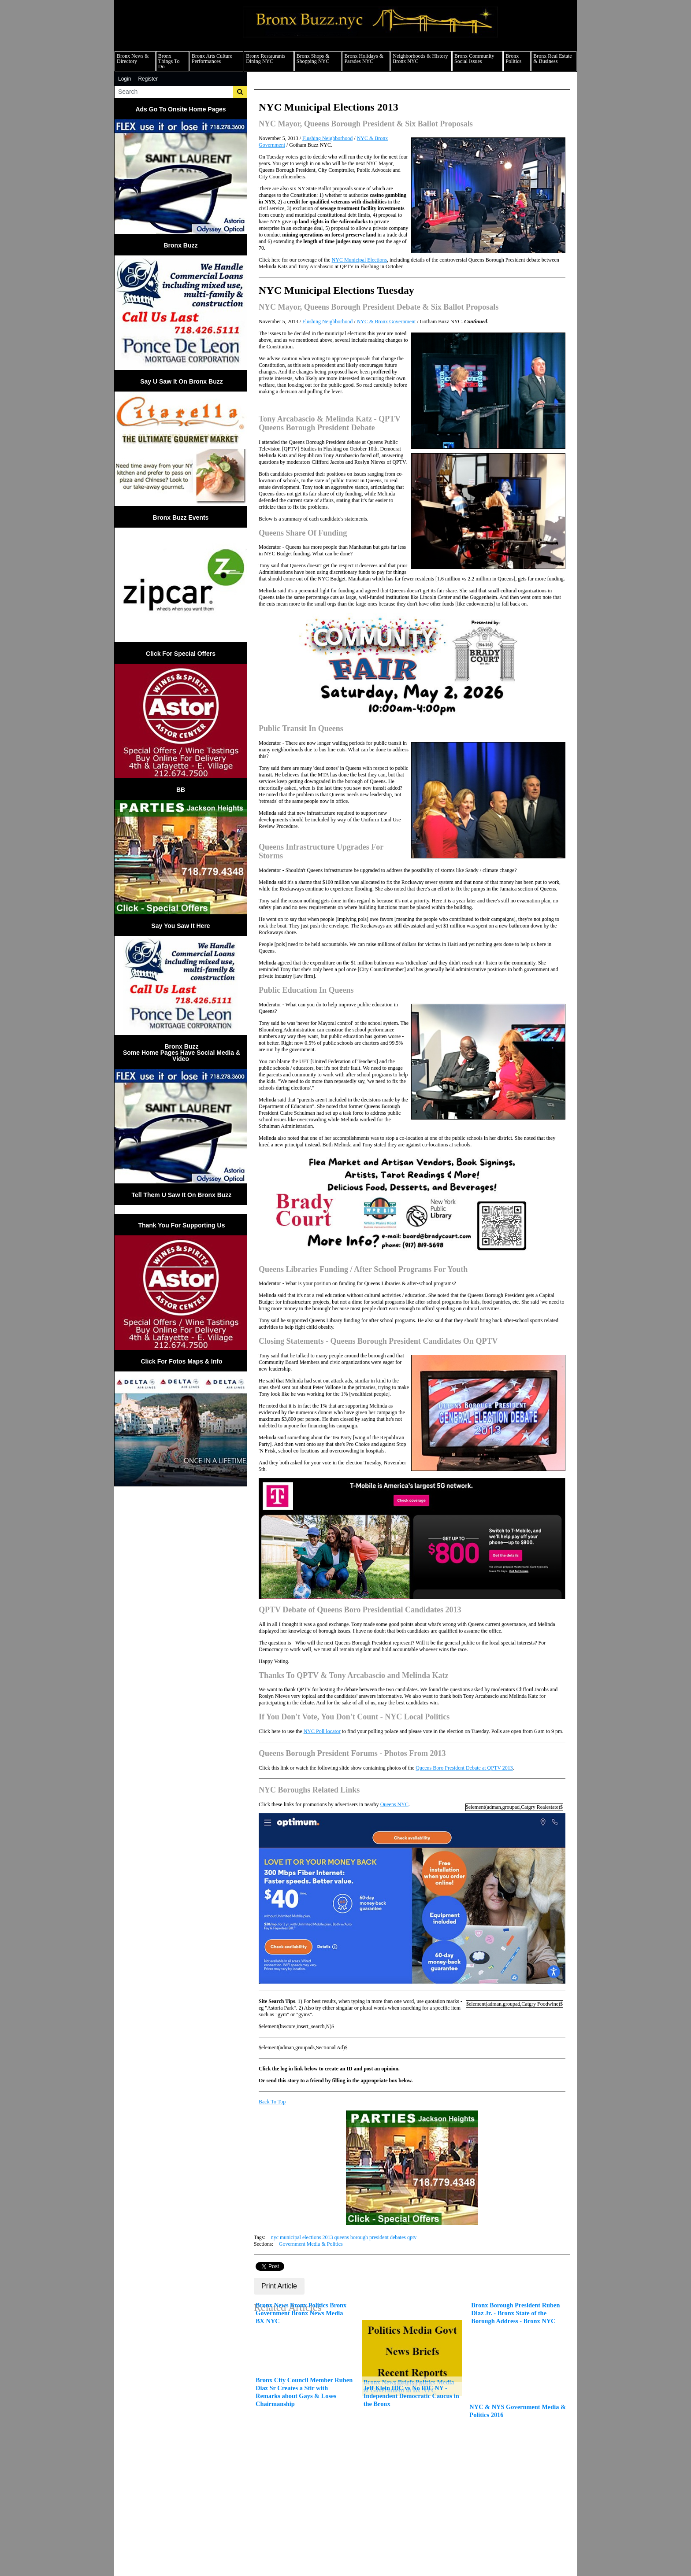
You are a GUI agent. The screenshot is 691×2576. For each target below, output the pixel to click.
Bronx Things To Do (169, 61)
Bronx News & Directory (133, 58)
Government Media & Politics (311, 2244)
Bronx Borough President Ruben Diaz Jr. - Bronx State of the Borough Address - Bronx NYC (515, 2313)
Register (148, 79)
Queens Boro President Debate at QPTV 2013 (464, 1768)
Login (124, 79)
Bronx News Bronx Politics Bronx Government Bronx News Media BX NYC (301, 2313)
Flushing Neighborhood (327, 138)
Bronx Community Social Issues (474, 58)
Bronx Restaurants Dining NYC (265, 58)
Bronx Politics (513, 58)
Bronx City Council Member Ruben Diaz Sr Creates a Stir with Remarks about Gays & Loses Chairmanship (304, 2391)
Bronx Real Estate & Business (552, 58)
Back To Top (272, 2102)
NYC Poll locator (322, 1731)
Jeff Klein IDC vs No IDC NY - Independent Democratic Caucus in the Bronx (411, 2395)
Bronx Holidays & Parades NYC (363, 58)
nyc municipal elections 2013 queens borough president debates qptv (344, 2237)
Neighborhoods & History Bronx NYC (420, 58)
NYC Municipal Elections (359, 260)
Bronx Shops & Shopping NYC (313, 58)
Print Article (279, 2286)
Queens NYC (394, 1804)
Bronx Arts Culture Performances (212, 58)
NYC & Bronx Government (386, 321)
